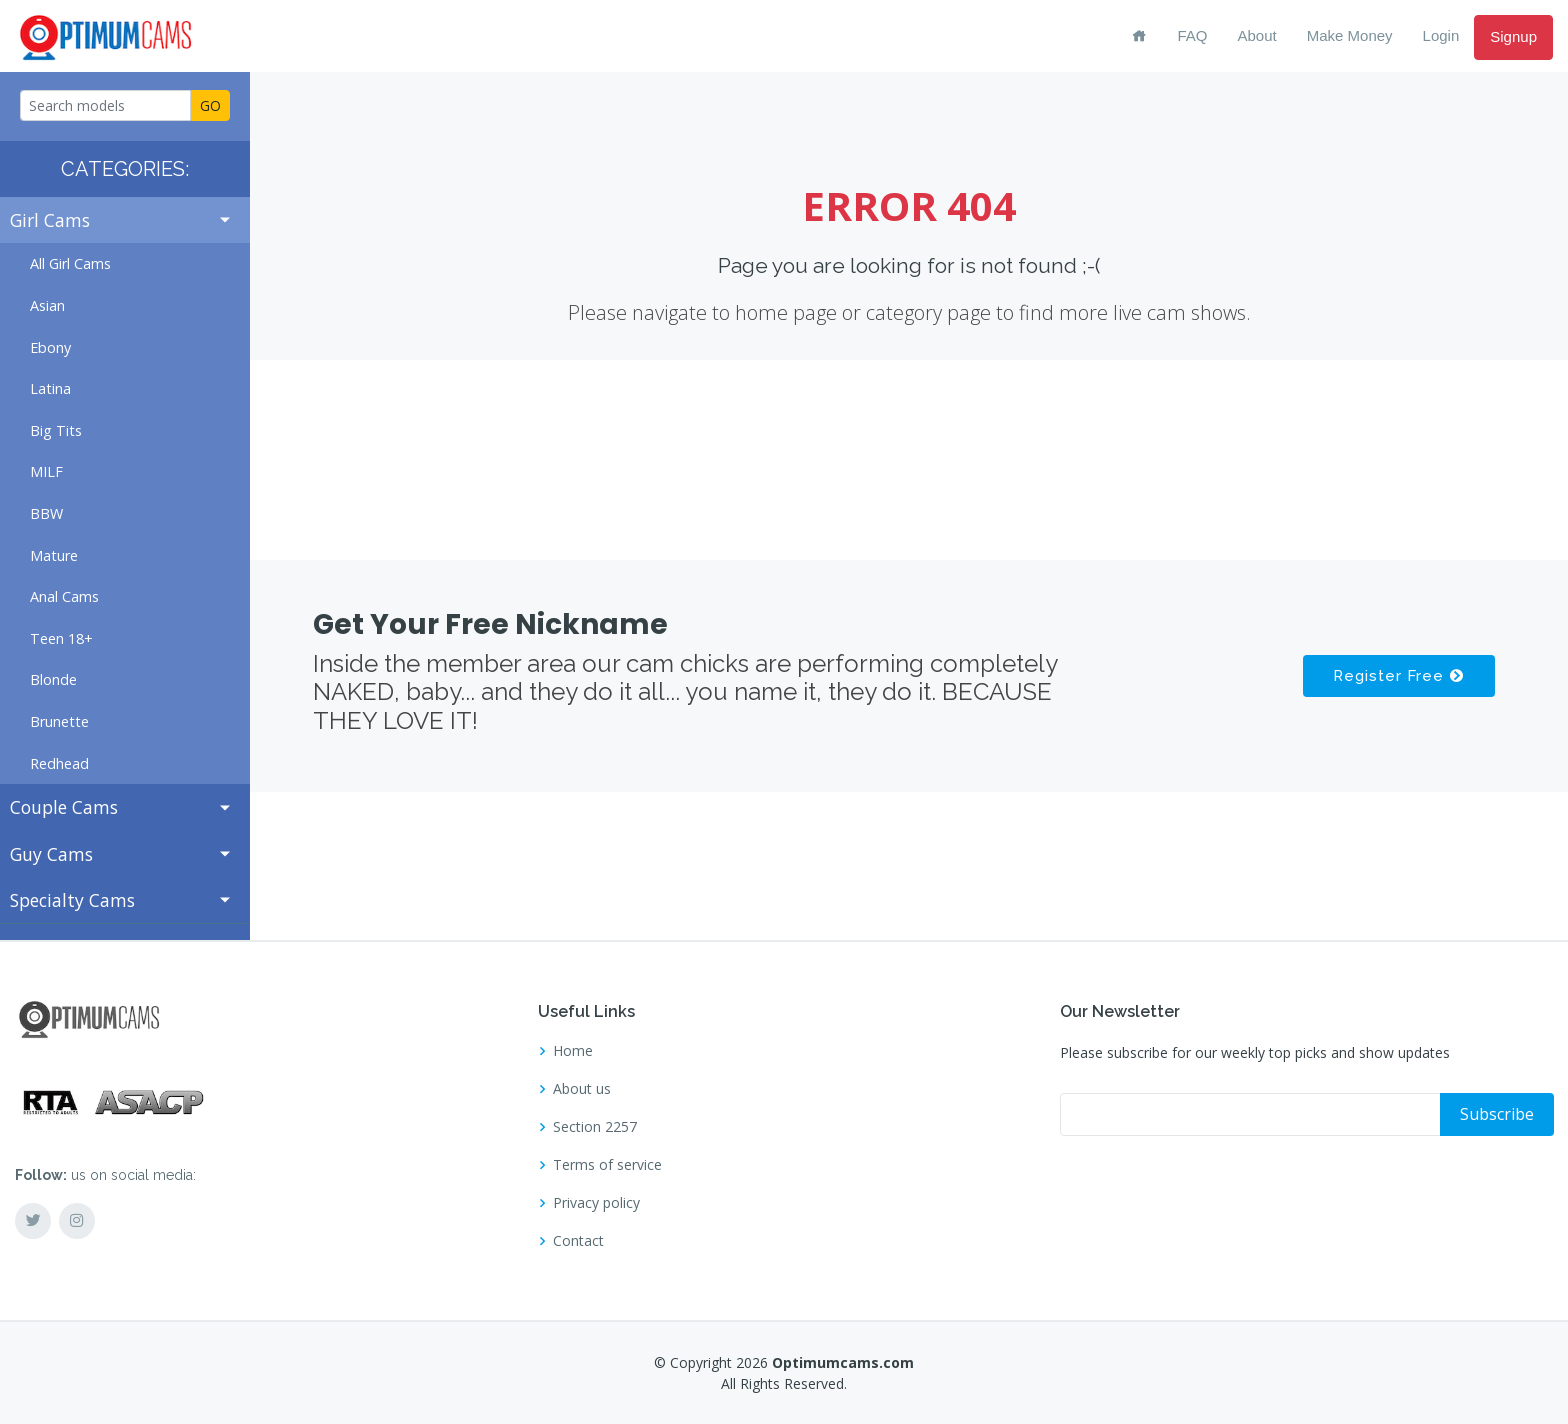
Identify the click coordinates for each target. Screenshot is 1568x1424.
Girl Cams (50, 220)
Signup (1513, 36)
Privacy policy (596, 1203)
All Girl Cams (70, 263)
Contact (578, 1241)
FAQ (1192, 35)
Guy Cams (51, 854)
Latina (50, 388)
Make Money (1350, 35)
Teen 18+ (61, 638)
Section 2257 (595, 1127)
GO (210, 105)
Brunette (59, 721)
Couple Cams (64, 807)
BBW (46, 513)
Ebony (50, 347)
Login (1441, 35)
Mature (54, 555)
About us (582, 1089)
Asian (47, 305)
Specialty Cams (72, 900)
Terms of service (607, 1165)
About (1257, 35)
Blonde (53, 679)
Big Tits (56, 430)
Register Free (1397, 676)
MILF (46, 471)
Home (573, 1051)
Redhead (59, 763)
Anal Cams (64, 596)
